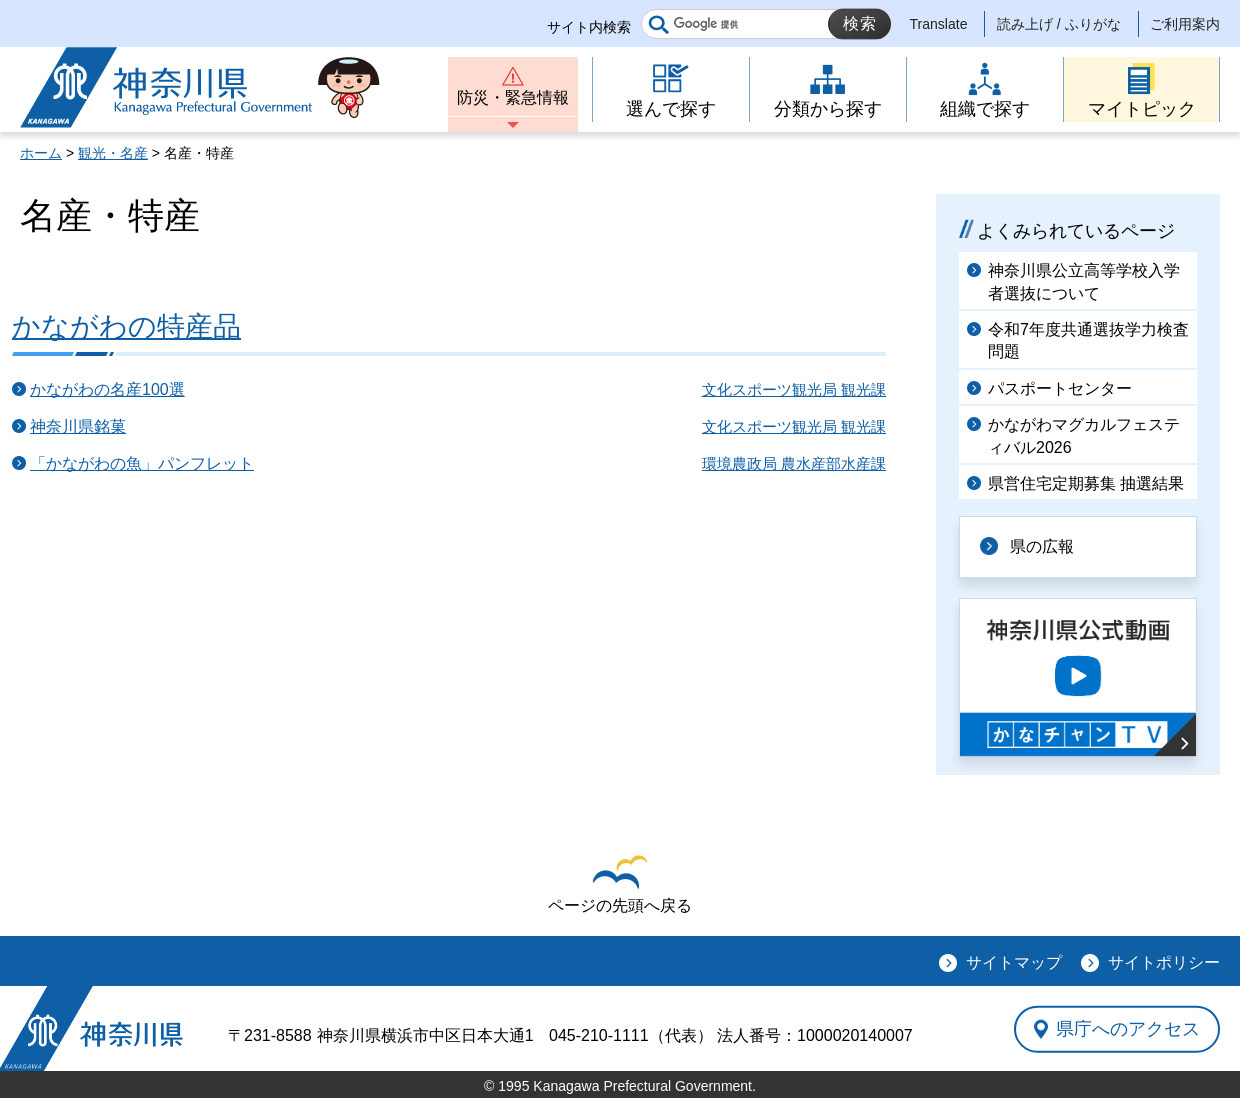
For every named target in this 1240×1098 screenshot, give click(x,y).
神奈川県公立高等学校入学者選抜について (1084, 281)
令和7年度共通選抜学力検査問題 (1088, 340)
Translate (939, 24)
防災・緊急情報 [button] (513, 97)
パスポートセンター (1060, 388)
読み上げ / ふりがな (1059, 24)
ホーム (41, 153)
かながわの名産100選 (107, 389)
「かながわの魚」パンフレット (142, 463)
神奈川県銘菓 (78, 426)
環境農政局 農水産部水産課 (794, 463)
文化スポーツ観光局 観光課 (794, 389)
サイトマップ (1014, 962)
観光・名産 (113, 153)
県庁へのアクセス (1128, 1029)
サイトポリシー (1164, 962)
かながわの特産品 (126, 326)
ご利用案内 (1185, 24)
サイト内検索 (589, 27)
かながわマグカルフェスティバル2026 (1084, 435)
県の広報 (1042, 546)
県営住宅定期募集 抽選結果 (1086, 483)
